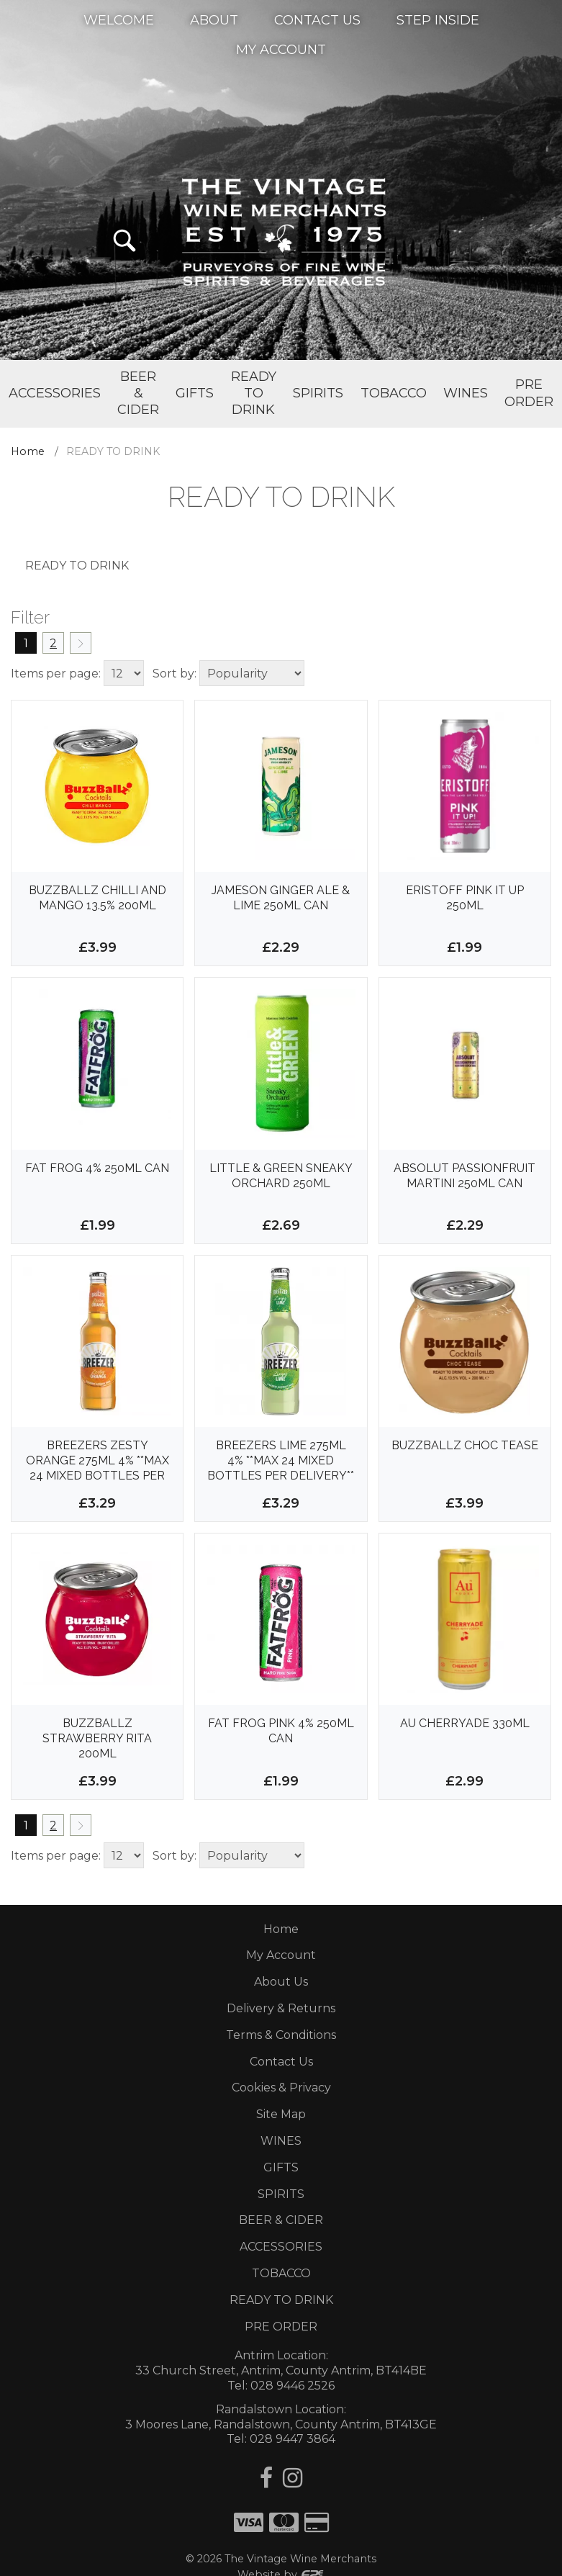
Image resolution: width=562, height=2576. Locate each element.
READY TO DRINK (281, 2300)
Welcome (118, 19)
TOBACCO (281, 2273)
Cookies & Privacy (281, 2087)
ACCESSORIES (281, 2246)
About (214, 19)
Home (28, 451)
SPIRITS (281, 2194)
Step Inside (437, 19)
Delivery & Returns (281, 2008)
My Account (281, 49)
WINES (281, 2141)
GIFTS (281, 2167)
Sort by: (174, 673)
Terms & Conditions (281, 2035)
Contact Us (317, 19)
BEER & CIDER (281, 2220)
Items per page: (56, 673)
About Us (281, 1982)
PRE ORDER (281, 2326)
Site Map (281, 2114)
